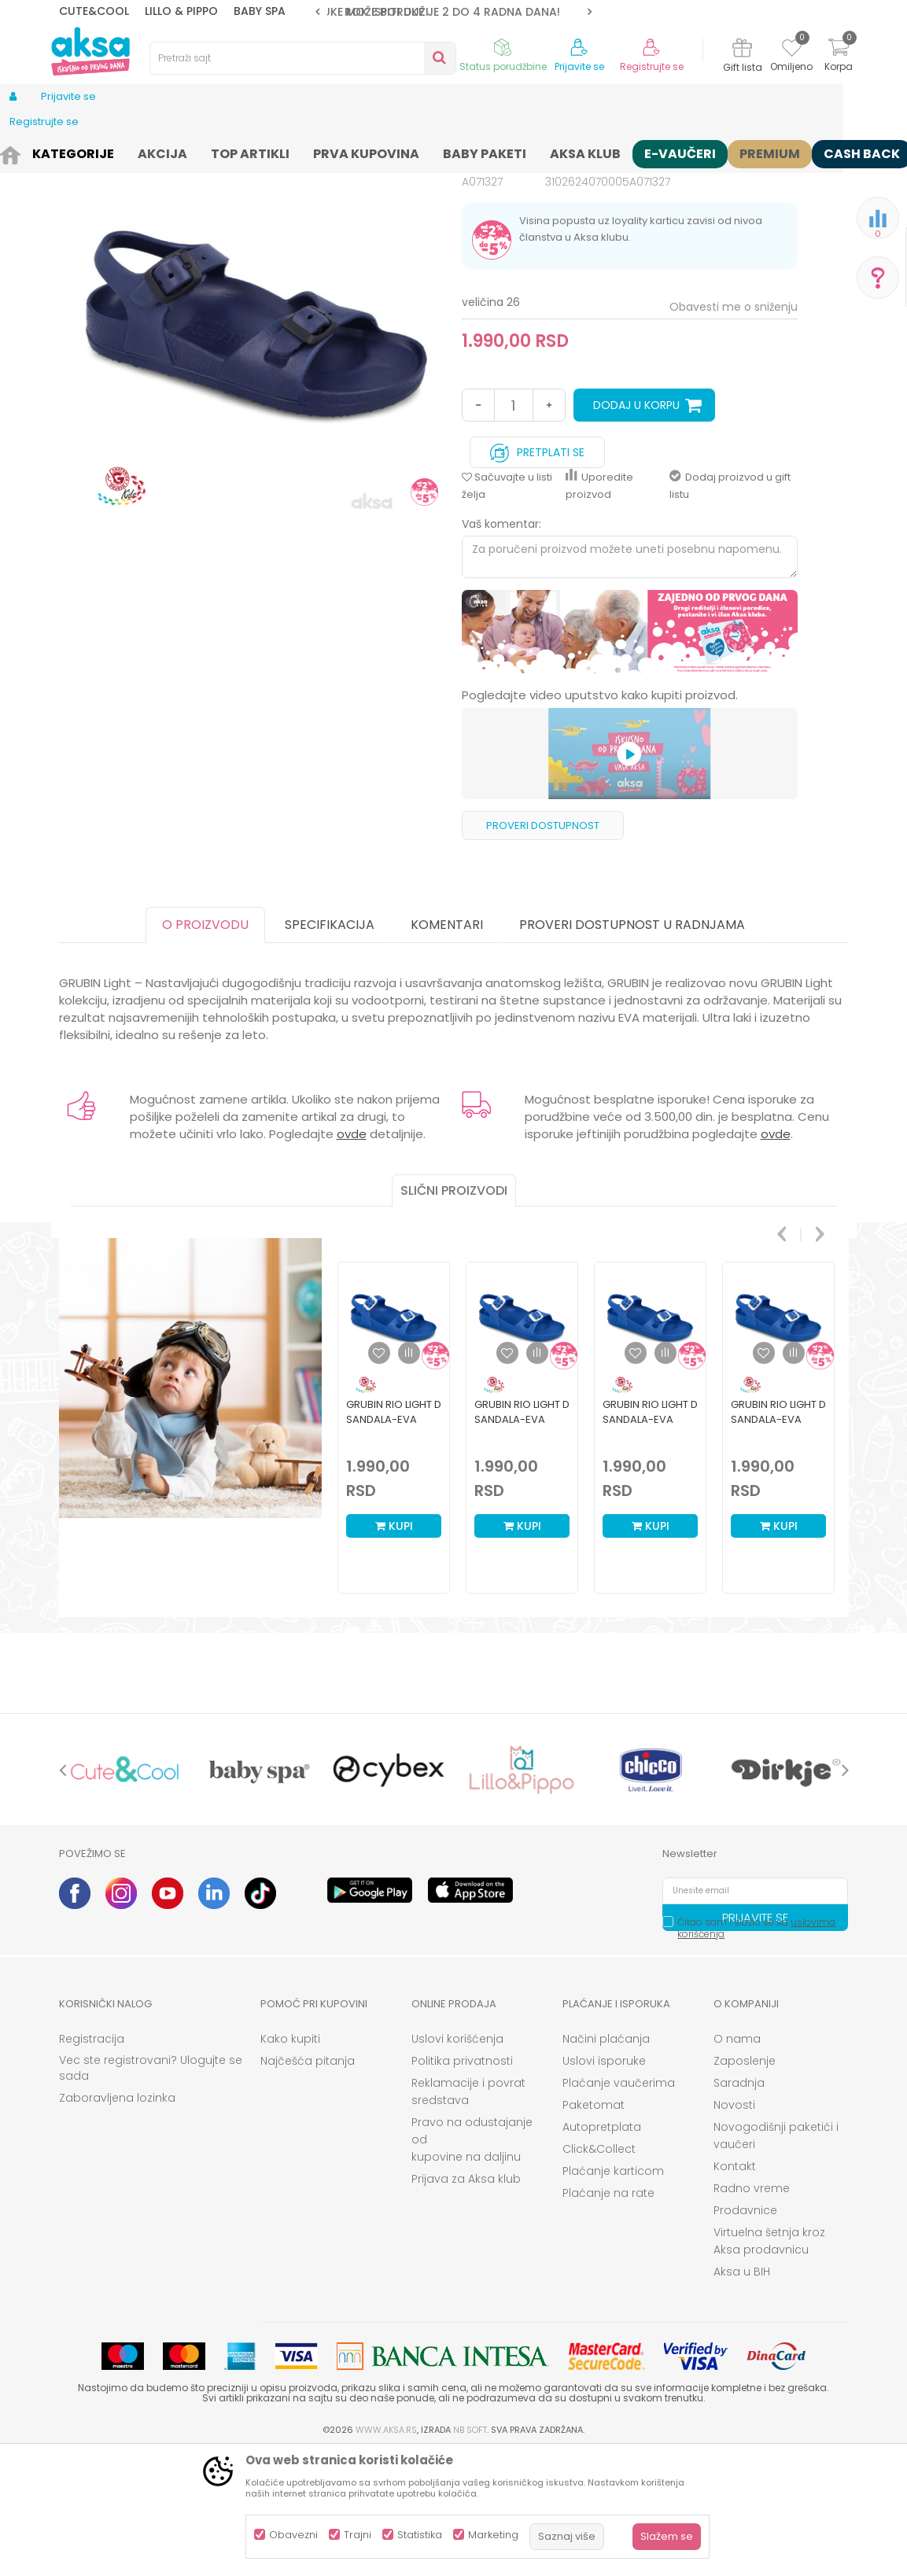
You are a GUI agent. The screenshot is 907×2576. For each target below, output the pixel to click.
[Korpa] (838, 57)
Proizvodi (117, 151)
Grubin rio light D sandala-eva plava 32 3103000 (522, 1541)
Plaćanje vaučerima (618, 2205)
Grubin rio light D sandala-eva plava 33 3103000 (393, 1541)
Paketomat (593, 2227)
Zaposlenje (744, 2183)
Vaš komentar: (501, 646)
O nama (737, 2161)
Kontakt (734, 2288)
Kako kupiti (290, 2161)
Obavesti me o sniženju (733, 429)
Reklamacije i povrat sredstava (468, 2213)
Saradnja (739, 2205)
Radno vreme (751, 2310)
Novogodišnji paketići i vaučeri (776, 2257)
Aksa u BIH (741, 2393)
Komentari (447, 1046)
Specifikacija (329, 1046)
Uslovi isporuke (604, 2183)
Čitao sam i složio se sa (756, 2050)
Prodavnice (745, 2332)
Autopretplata (601, 2249)
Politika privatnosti (462, 2183)
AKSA (71, 151)
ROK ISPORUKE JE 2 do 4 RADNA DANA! (452, 12)
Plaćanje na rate (608, 2315)
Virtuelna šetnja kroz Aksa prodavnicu (769, 2362)
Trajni (357, 2535)
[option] (453, 12)
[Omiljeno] (792, 50)
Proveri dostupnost (542, 947)
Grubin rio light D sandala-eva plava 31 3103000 (650, 1541)
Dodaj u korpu (636, 527)
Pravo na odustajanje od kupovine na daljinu (472, 2261)
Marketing (493, 2535)
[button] (302, 58)
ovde (352, 1255)
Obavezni (293, 2535)
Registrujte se (652, 67)
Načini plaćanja (606, 2161)
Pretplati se (537, 570)
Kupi (394, 1648)
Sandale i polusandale (411, 151)
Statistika (419, 2535)
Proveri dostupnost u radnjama (632, 1046)
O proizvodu (205, 1046)
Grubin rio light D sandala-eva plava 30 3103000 (778, 1541)
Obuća (167, 151)
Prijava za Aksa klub (466, 2301)
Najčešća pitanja (307, 2183)
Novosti (734, 2227)
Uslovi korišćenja (457, 2161)
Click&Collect (599, 2271)
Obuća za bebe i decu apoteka (269, 151)
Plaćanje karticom (613, 2293)
